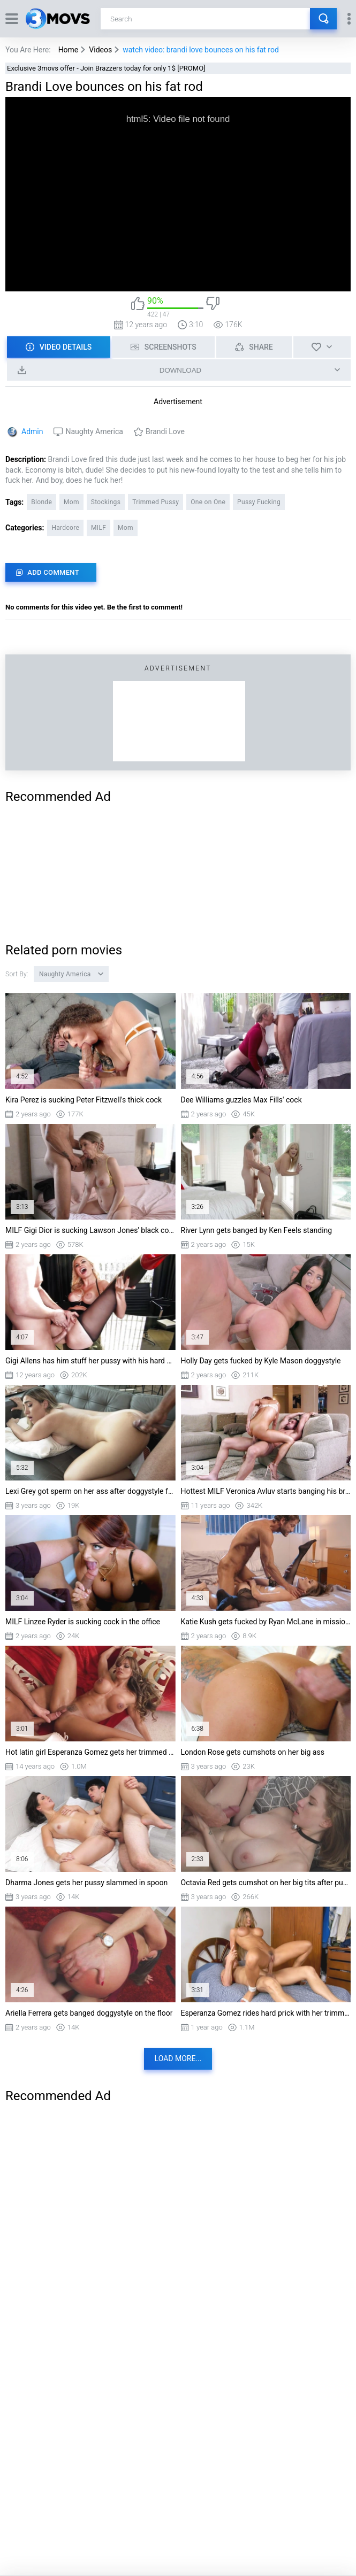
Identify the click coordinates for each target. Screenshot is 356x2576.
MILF (98, 527)
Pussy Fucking (259, 502)
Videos (100, 49)
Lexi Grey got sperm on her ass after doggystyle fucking (90, 1491)
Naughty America (94, 431)
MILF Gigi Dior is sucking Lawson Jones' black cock (90, 1230)
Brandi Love (165, 431)
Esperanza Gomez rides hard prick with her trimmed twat (266, 2013)
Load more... (178, 2058)
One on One (208, 502)
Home (68, 49)
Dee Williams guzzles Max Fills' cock (241, 1100)
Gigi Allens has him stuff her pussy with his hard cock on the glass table (90, 1360)
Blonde (41, 502)
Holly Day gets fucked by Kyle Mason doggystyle (261, 1360)
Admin (32, 431)
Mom (71, 502)
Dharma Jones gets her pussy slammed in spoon (86, 1882)
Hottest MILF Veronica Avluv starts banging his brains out (266, 1491)
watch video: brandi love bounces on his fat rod (201, 49)
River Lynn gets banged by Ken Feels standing (256, 1230)
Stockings (105, 502)
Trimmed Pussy (155, 502)
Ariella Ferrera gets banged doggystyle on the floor (88, 2013)
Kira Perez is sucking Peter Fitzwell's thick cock (83, 1100)
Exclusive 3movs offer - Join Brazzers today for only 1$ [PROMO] (106, 68)
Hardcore (65, 527)
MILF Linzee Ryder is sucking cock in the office (82, 1621)
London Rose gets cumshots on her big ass (252, 1752)
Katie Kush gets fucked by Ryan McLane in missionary (266, 1621)
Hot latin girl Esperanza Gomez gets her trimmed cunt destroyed (90, 1752)
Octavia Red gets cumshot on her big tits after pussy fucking (266, 1882)
